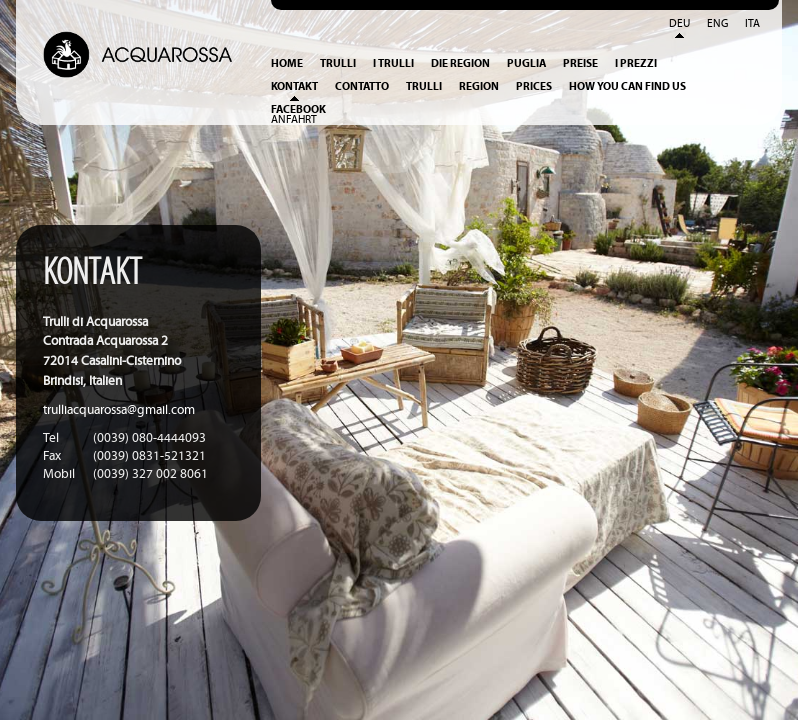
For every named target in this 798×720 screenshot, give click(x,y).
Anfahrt (294, 120)
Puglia (526, 63)
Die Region (460, 63)
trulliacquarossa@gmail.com (119, 410)
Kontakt (294, 86)
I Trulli (393, 63)
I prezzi (636, 63)
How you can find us (627, 86)
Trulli (338, 63)
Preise (580, 63)
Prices (534, 86)
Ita (752, 24)
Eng (717, 24)
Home (287, 63)
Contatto (362, 86)
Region (479, 86)
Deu (679, 24)
